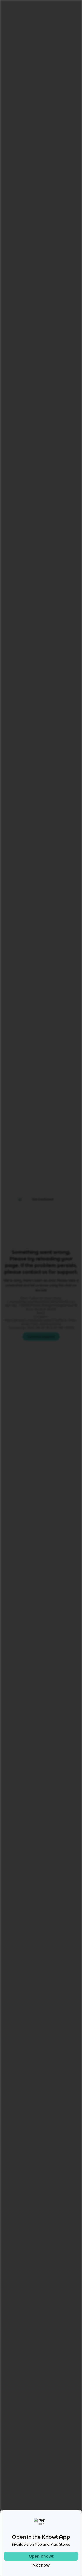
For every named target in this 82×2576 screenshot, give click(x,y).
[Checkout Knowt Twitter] (53, 2515)
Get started (67, 6)
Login (45, 6)
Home (6, 18)
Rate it (45, 44)
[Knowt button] (70, 59)
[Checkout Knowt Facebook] (41, 2515)
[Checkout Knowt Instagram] (28, 2515)
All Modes (16, 347)
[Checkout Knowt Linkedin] (66, 2515)
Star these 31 (63, 493)
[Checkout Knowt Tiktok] (16, 2515)
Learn (39, 348)
